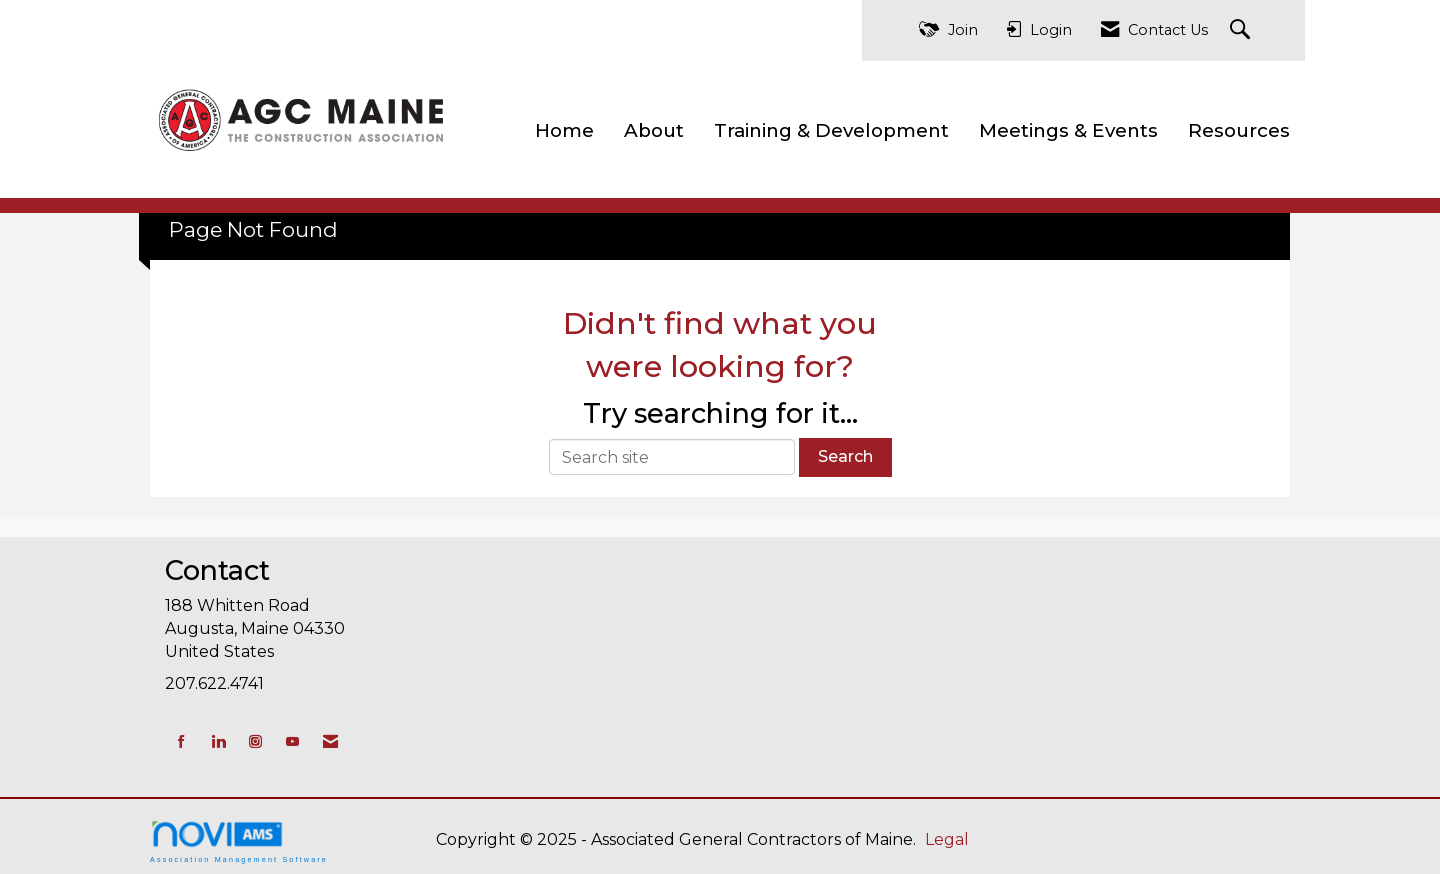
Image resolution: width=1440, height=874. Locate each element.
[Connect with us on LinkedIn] (218, 741)
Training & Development (831, 130)
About (654, 130)
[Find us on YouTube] (292, 741)
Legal (947, 839)
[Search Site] (1242, 30)
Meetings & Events (1068, 130)
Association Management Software (239, 841)
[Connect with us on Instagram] (255, 741)
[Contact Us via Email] (330, 741)
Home (564, 130)
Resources (1239, 130)
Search (845, 456)
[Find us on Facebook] (181, 741)
